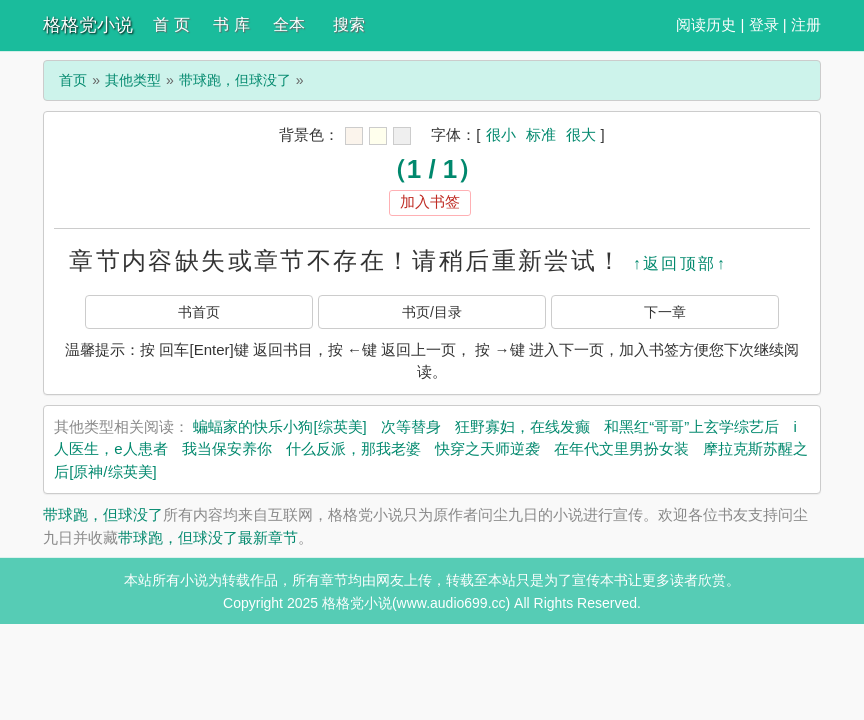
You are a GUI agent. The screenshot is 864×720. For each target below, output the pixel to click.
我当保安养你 (227, 448)
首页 (73, 80)
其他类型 (133, 80)
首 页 (171, 24)
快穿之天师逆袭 (487, 448)
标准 (541, 134)
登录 (764, 24)
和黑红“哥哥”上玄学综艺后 (691, 426)
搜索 (349, 24)
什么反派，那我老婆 (353, 448)
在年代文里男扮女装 (621, 448)
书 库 (231, 24)
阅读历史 (706, 24)
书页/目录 (432, 312)
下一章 (665, 312)
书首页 (199, 312)
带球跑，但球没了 (235, 80)
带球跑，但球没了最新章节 (208, 537)
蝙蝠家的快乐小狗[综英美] (279, 426)
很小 (501, 134)
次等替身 (411, 426)
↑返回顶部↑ (680, 263)
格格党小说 (88, 25)
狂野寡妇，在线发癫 (522, 426)
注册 (806, 24)
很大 (581, 134)
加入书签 (430, 201)
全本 (289, 24)
